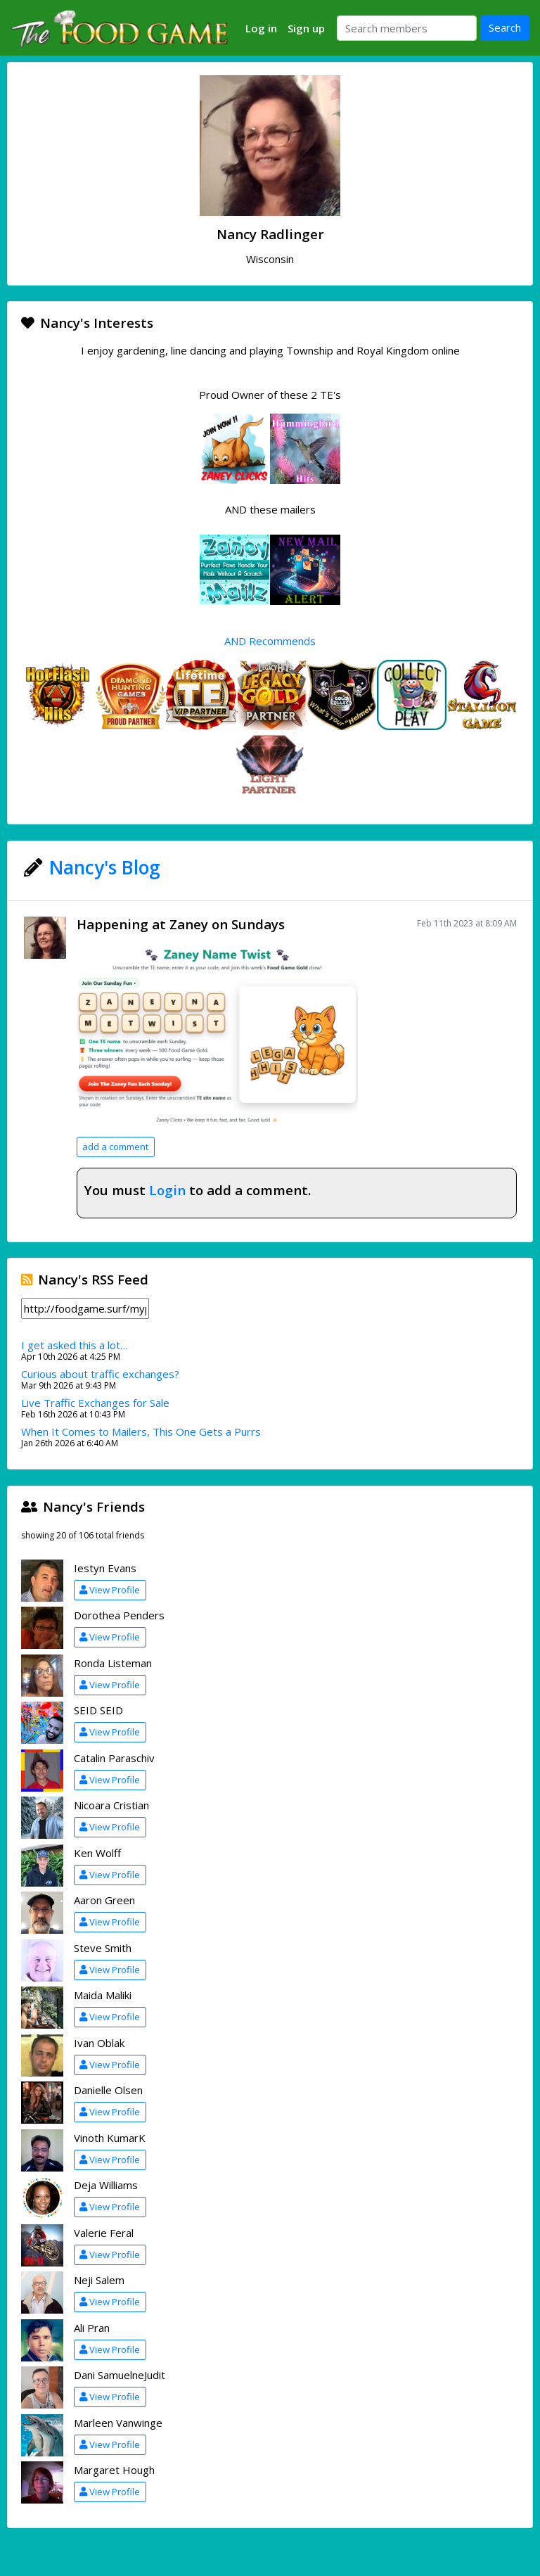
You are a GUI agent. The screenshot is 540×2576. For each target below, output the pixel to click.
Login (167, 1190)
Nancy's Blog (104, 867)
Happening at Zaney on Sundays (181, 924)
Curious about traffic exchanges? (100, 1374)
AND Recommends (270, 641)
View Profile (109, 1589)
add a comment (115, 1146)
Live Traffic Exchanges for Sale (95, 1403)
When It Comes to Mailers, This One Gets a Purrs (141, 1431)
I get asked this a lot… (74, 1345)
